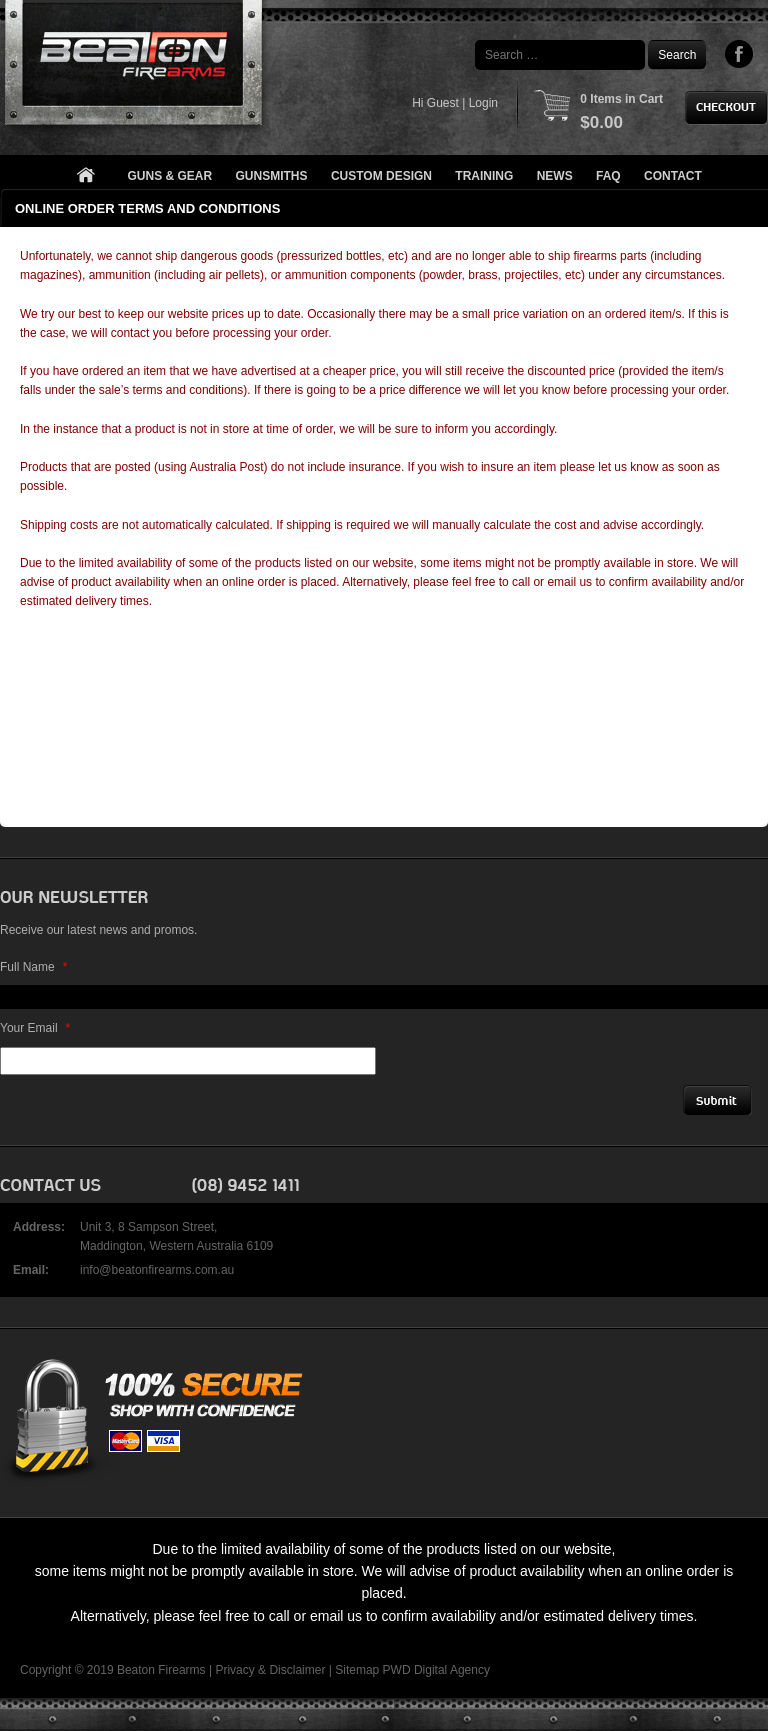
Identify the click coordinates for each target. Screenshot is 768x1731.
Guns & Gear (170, 176)
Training (484, 176)
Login (483, 103)
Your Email (35, 1028)
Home (85, 176)
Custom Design (381, 176)
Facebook (739, 54)
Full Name (33, 967)
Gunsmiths (272, 176)
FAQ (608, 176)
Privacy (234, 1670)
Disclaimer (297, 1670)
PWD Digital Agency (436, 1670)
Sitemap (357, 1670)
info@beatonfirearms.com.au (157, 1270)
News (555, 176)
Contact (673, 176)
